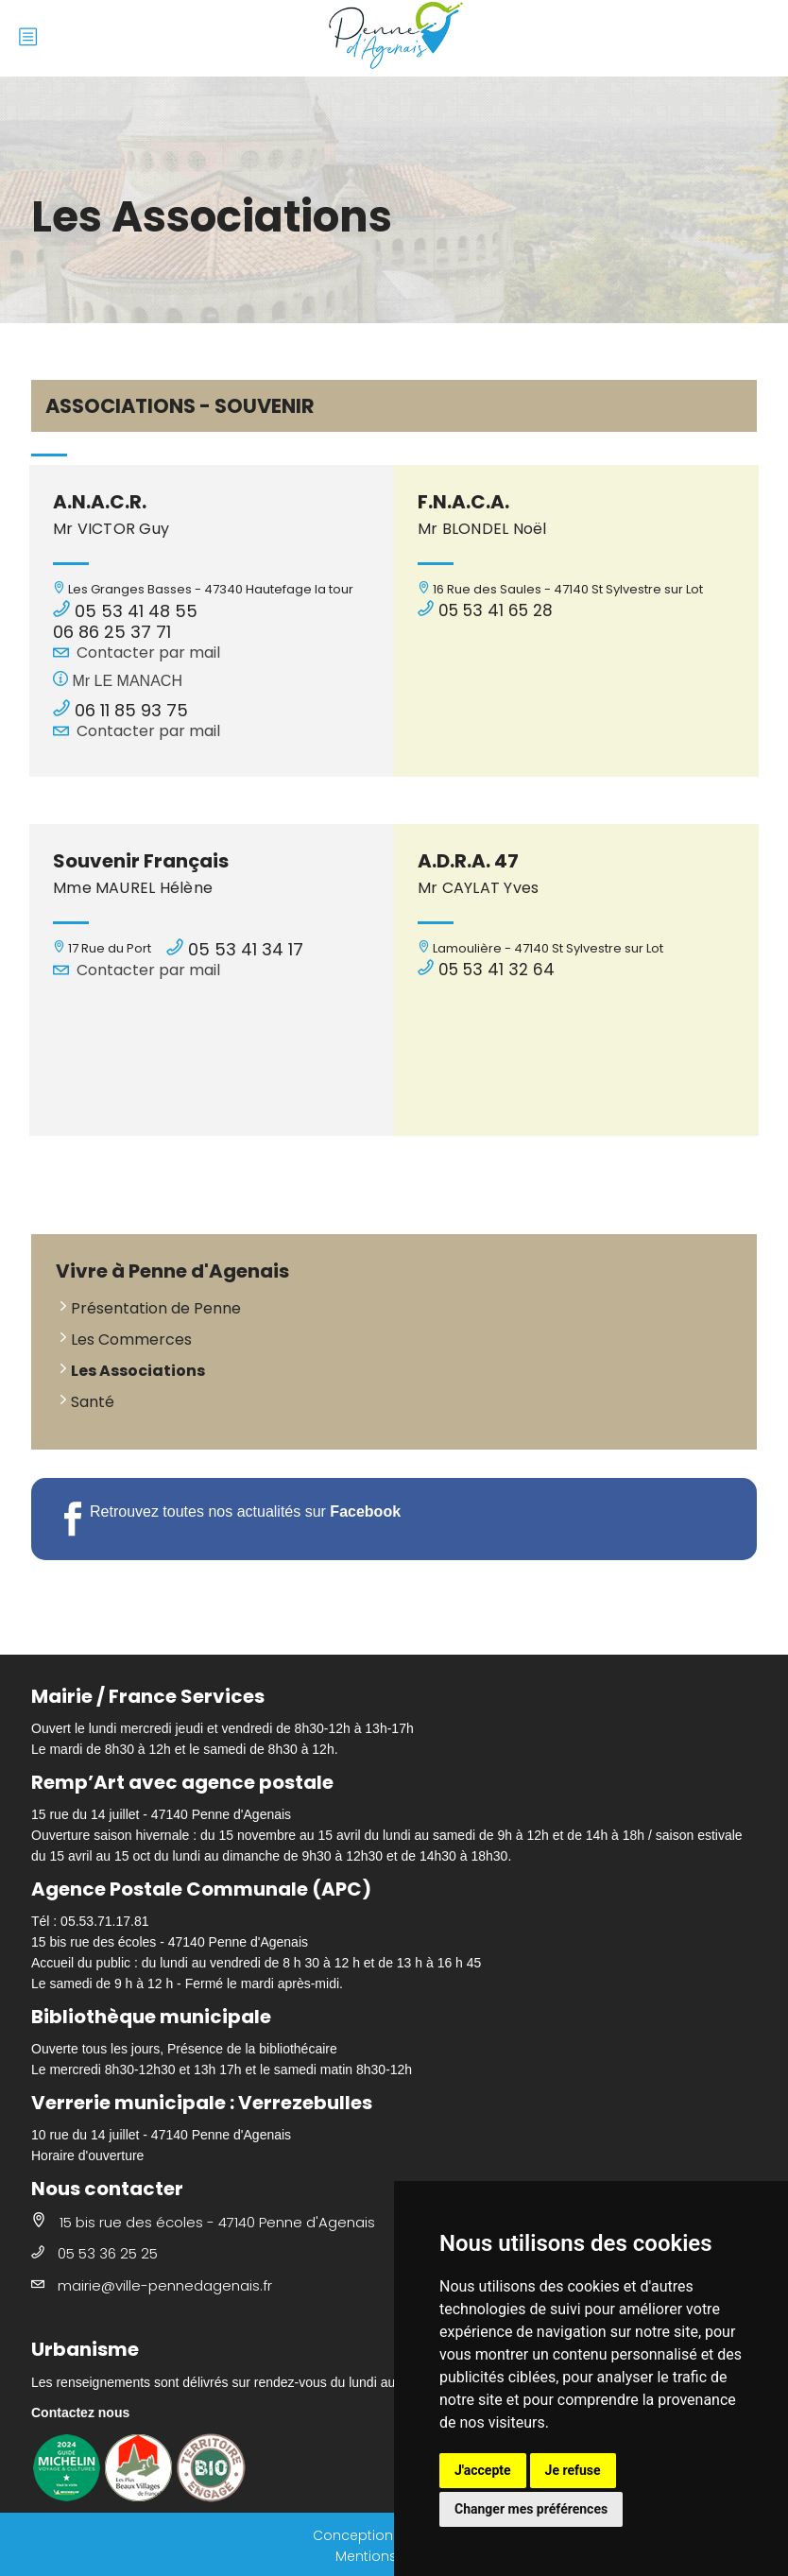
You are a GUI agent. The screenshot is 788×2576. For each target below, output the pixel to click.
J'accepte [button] (482, 2470)
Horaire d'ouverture (87, 2155)
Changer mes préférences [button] (531, 2508)
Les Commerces (131, 1339)
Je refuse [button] (573, 2470)
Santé (92, 1402)
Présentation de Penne (156, 1308)
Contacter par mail (148, 652)
